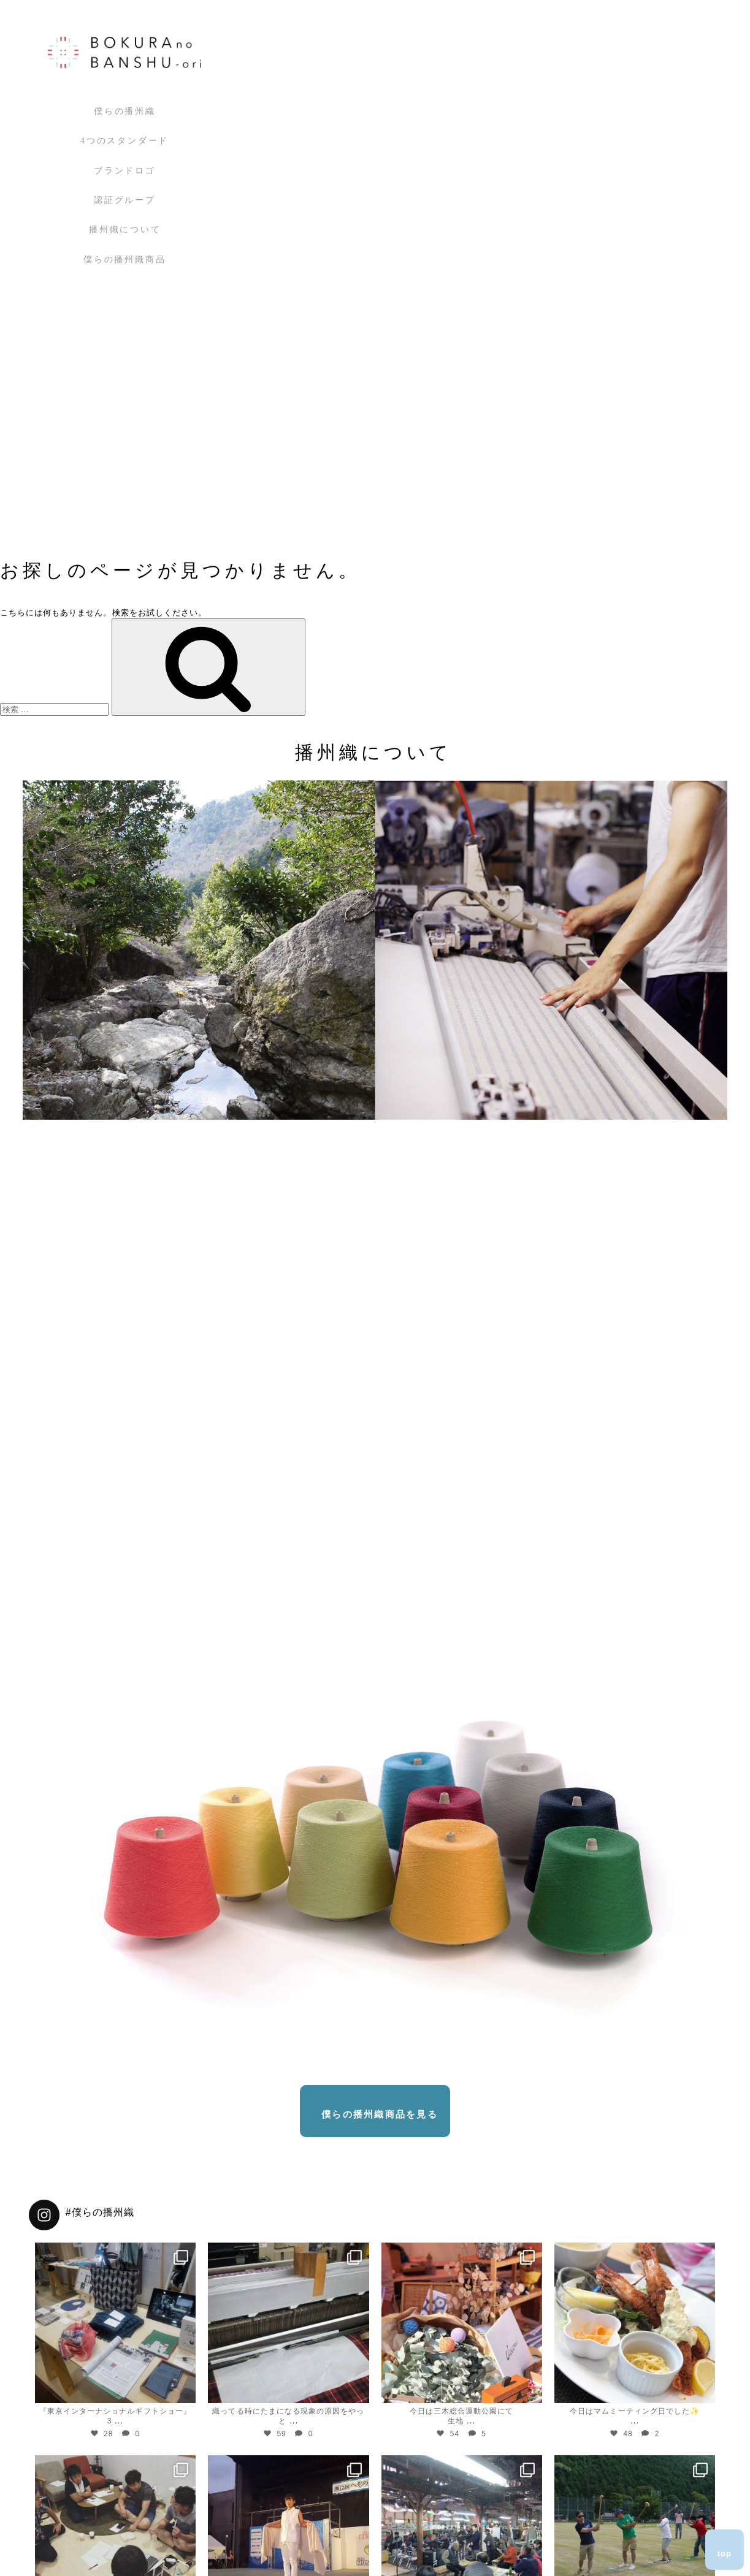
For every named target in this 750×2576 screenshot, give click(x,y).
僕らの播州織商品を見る (379, 2114)
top (724, 2553)
